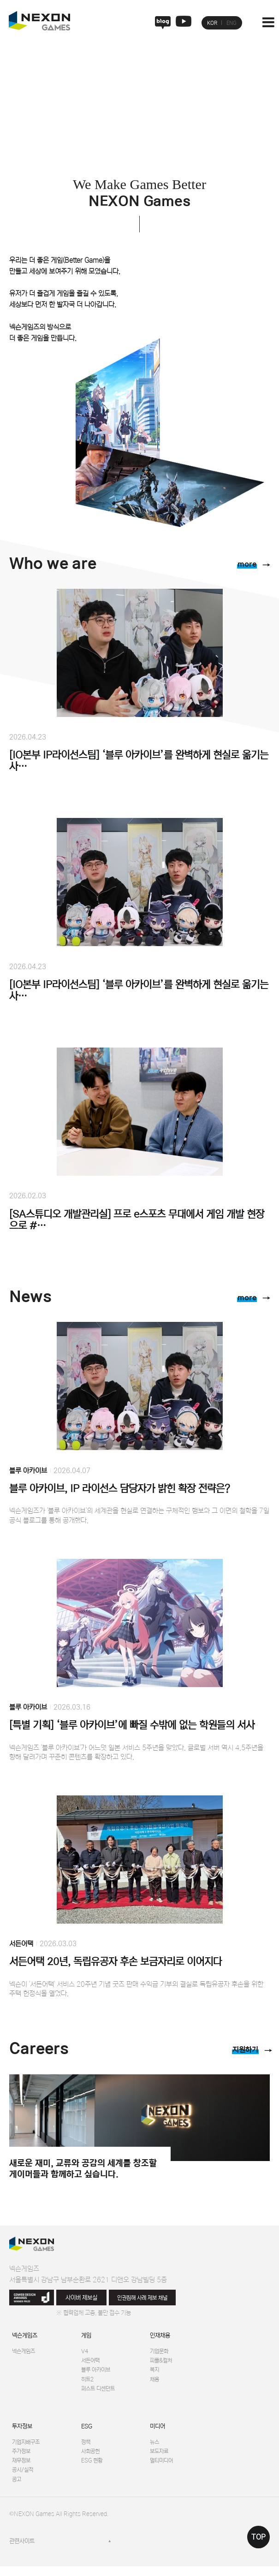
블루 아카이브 (28, 1471)
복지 (155, 2372)
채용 (155, 2383)
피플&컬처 (162, 2362)
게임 (86, 2336)
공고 (17, 2488)
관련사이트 (22, 2550)
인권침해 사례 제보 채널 (142, 2298)
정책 (86, 2447)
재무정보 (22, 2467)
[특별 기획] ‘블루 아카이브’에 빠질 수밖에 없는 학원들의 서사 (132, 1725)
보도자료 (160, 2457)
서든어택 (21, 1944)
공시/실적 (24, 2478)
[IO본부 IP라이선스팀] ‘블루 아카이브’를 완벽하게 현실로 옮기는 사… (138, 761)
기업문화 (160, 2352)
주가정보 (22, 2457)
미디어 (157, 2431)
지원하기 (243, 2051)
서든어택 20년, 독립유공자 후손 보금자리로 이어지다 (115, 1962)
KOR (212, 23)
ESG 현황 (92, 2467)
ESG (86, 2431)
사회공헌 (91, 2457)
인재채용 (160, 2336)
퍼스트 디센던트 (99, 2393)
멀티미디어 (162, 2467)
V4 (85, 2352)
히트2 (88, 2383)
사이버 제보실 (81, 2298)
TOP (258, 2537)
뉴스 (155, 2447)
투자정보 (22, 2431)
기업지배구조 (27, 2447)
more (244, 565)
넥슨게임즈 (24, 2336)
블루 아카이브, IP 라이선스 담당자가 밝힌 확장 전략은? (119, 1489)
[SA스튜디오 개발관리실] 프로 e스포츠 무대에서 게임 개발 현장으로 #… (136, 1220)
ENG (231, 23)
